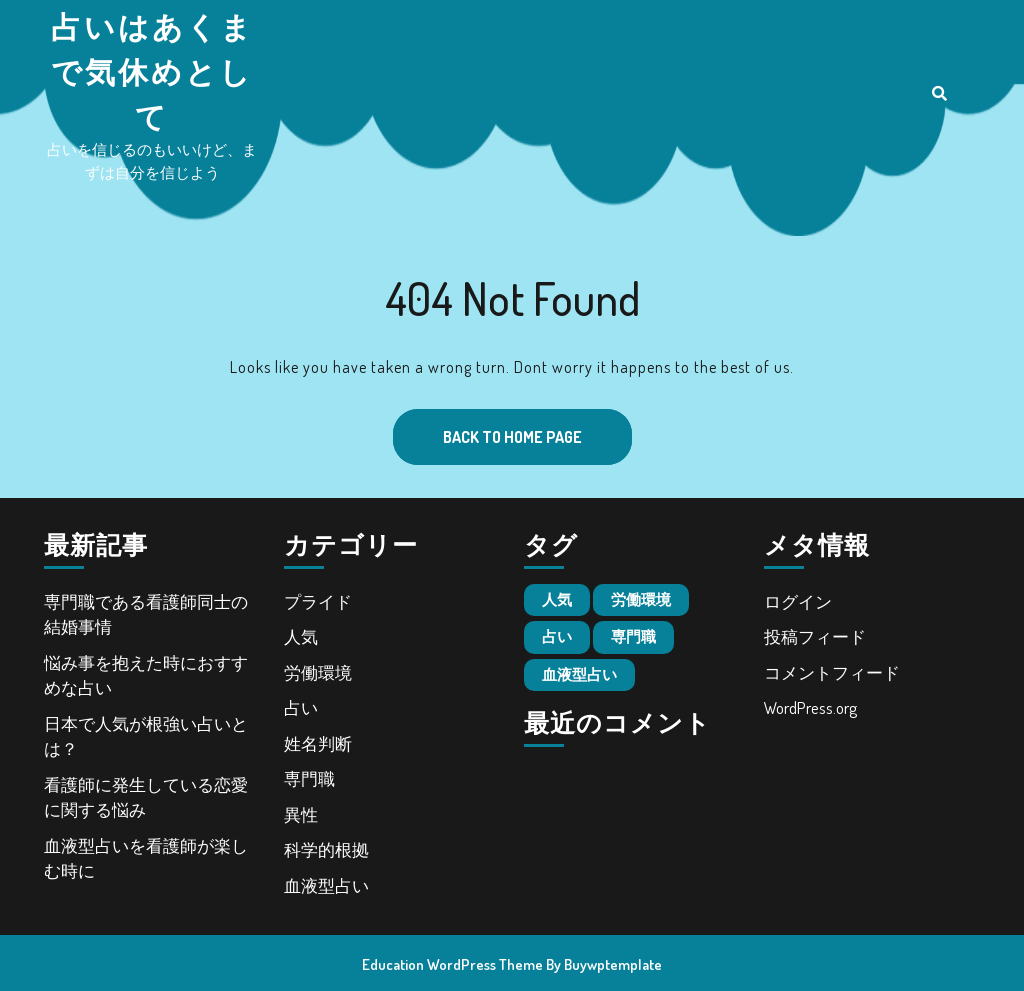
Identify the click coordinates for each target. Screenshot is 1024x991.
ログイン (798, 601)
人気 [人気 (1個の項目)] (557, 599)
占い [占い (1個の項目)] (557, 636)
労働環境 (318, 672)
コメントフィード (832, 672)
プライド (318, 601)
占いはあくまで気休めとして (152, 71)
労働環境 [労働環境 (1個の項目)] (641, 599)
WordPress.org (810, 707)
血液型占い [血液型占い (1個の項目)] (579, 674)
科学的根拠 (326, 849)
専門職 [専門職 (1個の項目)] (633, 636)
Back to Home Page (487, 428)
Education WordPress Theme (452, 964)
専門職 (309, 778)
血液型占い (326, 885)
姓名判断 (318, 743)
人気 (301, 636)
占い (301, 707)
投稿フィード (815, 636)
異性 (301, 814)
